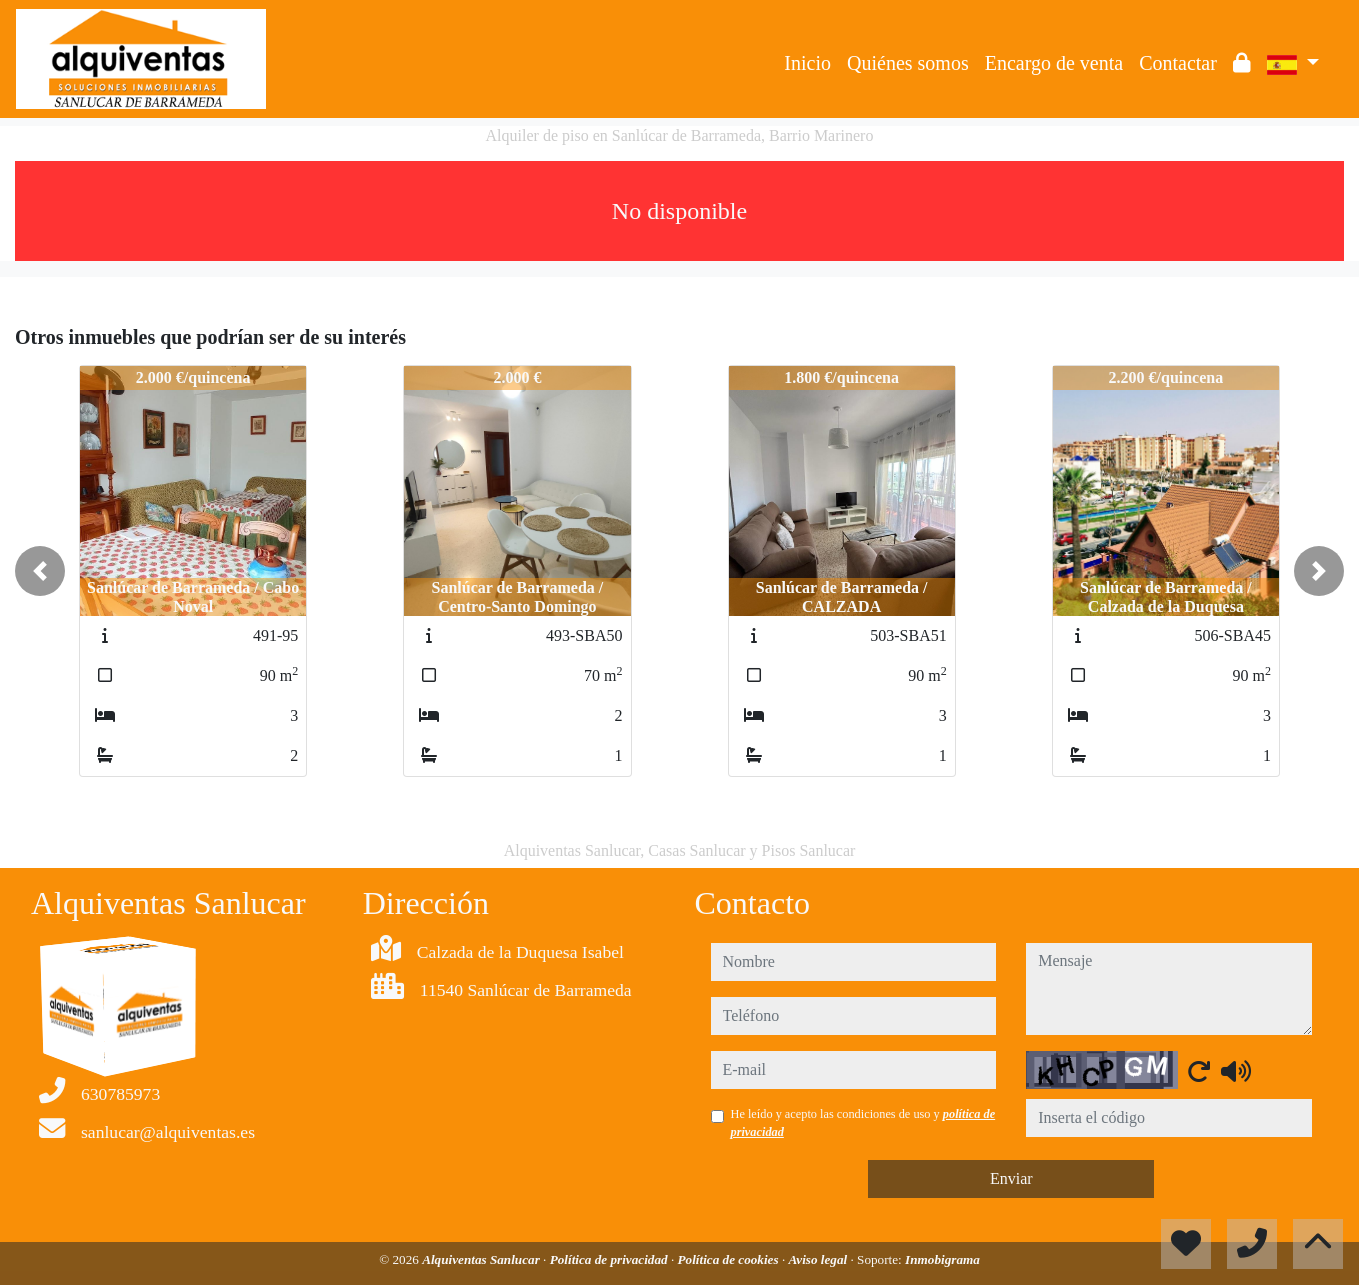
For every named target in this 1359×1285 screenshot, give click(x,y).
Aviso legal (819, 1259)
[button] (40, 571)
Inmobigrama (942, 1259)
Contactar (1178, 63)
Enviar (1011, 1178)
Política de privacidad (610, 1259)
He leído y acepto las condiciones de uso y (863, 1123)
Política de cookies (730, 1259)
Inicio (807, 63)
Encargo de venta (1054, 63)
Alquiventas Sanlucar (482, 1259)
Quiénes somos (908, 63)
